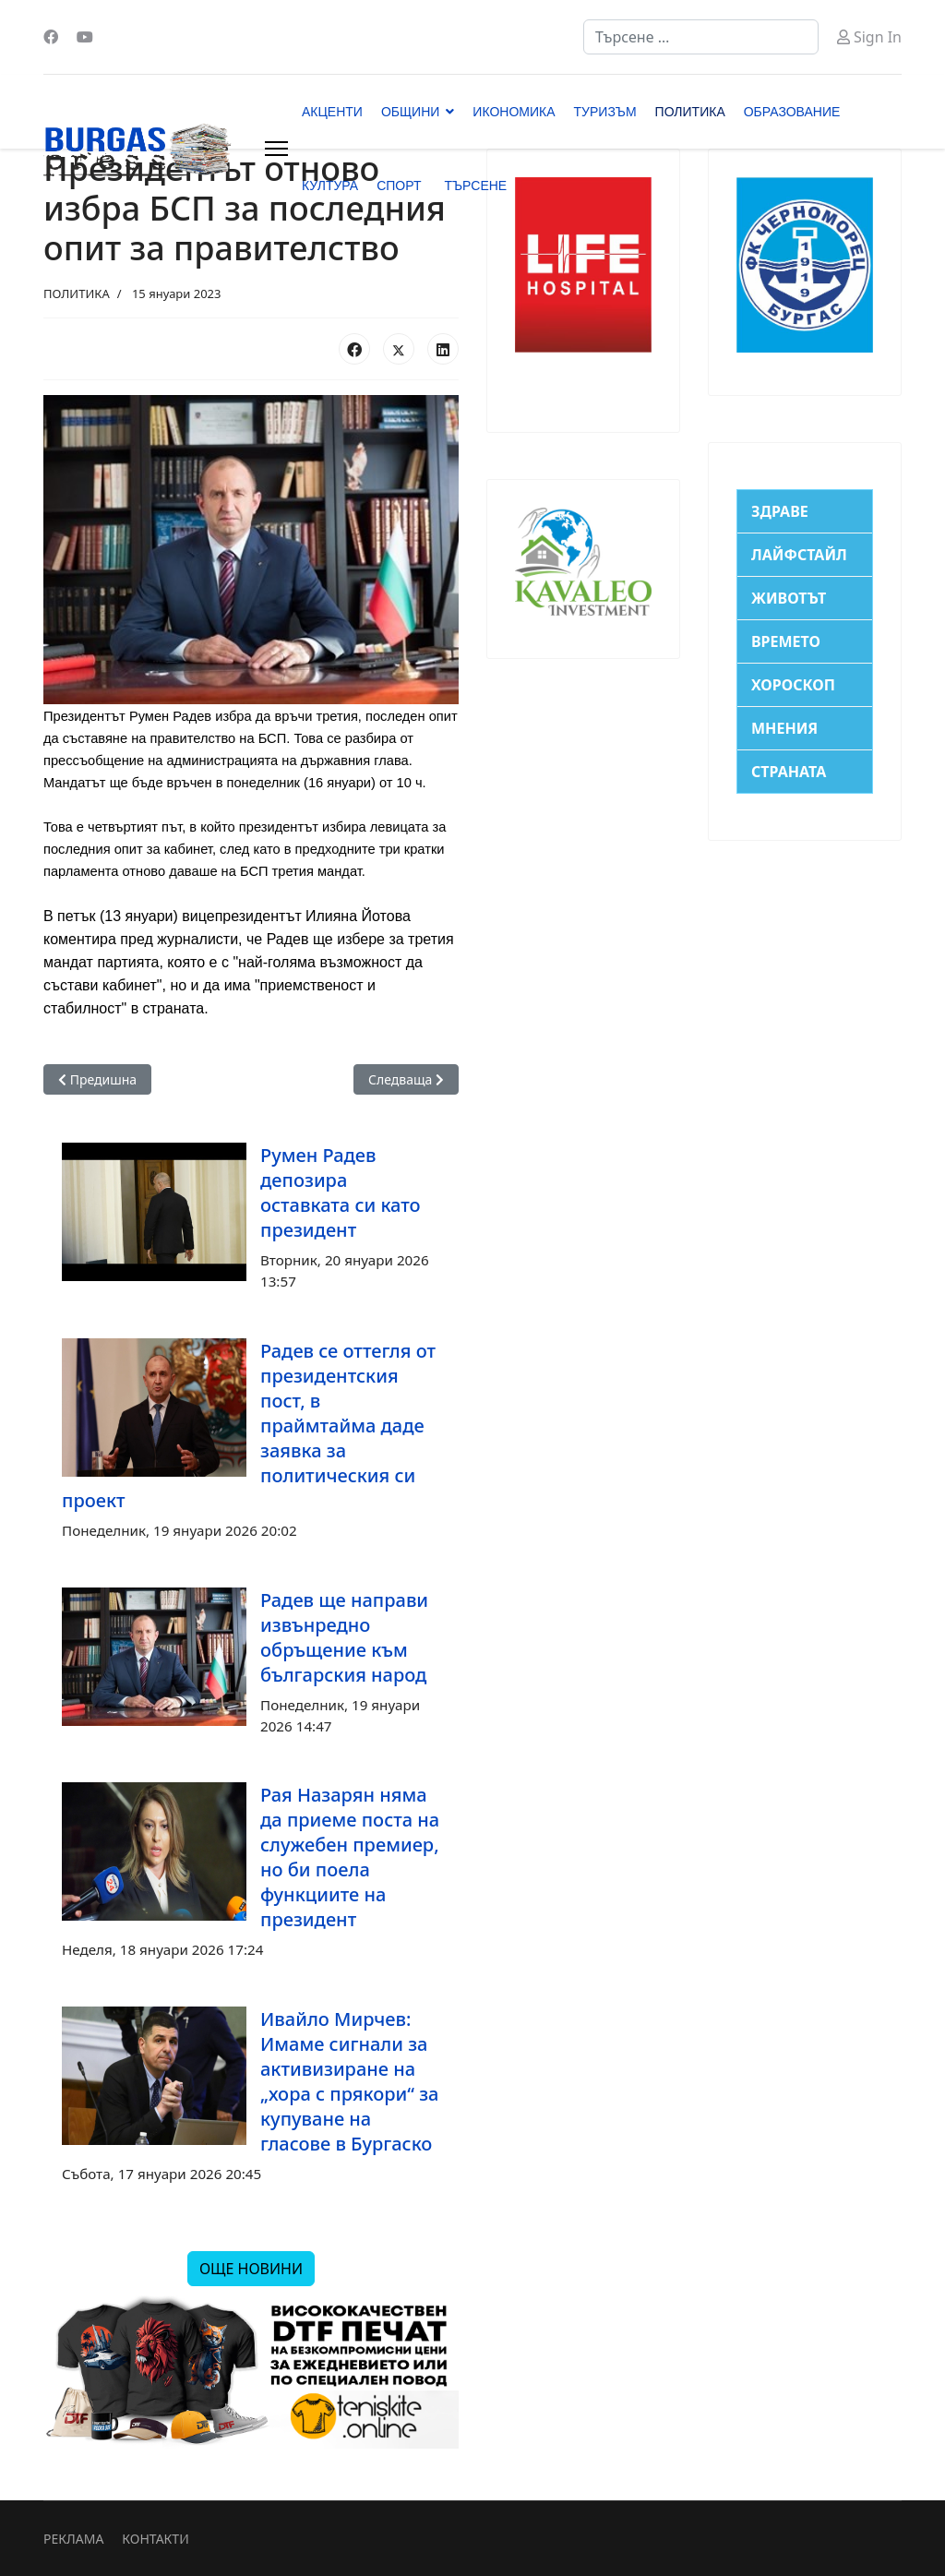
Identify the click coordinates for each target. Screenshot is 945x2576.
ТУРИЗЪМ (605, 111)
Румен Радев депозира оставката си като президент (340, 1192)
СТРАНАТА (788, 771)
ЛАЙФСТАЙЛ (799, 555)
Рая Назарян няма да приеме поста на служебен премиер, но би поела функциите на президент (349, 1857)
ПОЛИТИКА (690, 111)
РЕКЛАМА (73, 2538)
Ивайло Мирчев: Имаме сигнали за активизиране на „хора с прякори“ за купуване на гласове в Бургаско (349, 2081)
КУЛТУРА (330, 185)
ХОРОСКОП (793, 685)
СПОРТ (399, 185)
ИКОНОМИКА (513, 111)
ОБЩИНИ (410, 111)
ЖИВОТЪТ (788, 598)
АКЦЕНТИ (332, 111)
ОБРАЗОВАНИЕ (792, 111)
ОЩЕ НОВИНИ (251, 2268)
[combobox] (701, 36)
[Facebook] (50, 37)
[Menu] (276, 149)
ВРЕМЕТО (785, 641)
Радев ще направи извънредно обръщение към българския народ (344, 1637)
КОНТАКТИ (155, 2538)
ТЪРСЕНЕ (475, 185)
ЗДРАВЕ (779, 511)
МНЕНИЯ (784, 728)
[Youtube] (85, 37)
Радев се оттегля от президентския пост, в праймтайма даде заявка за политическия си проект (249, 1425)
